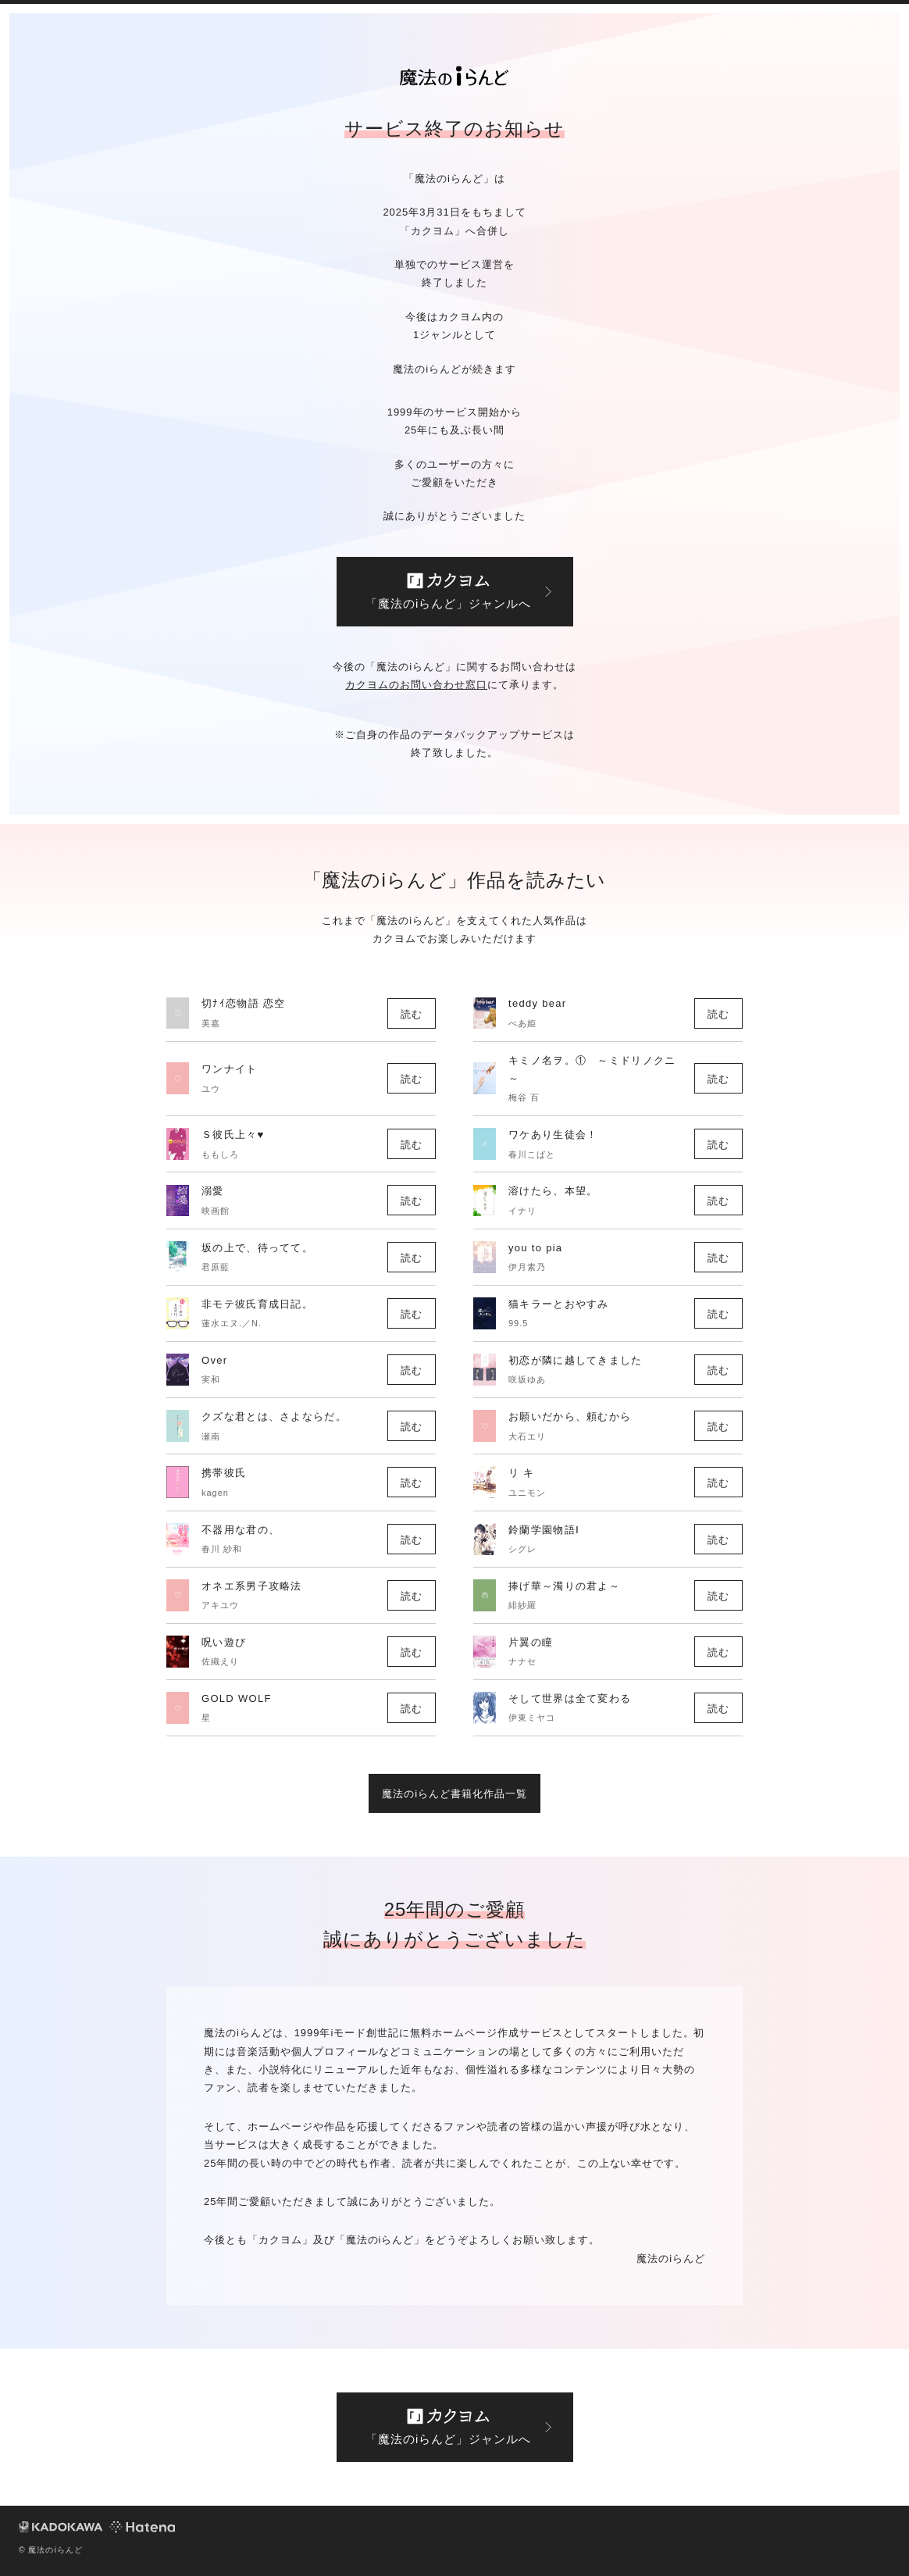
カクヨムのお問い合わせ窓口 (416, 684)
